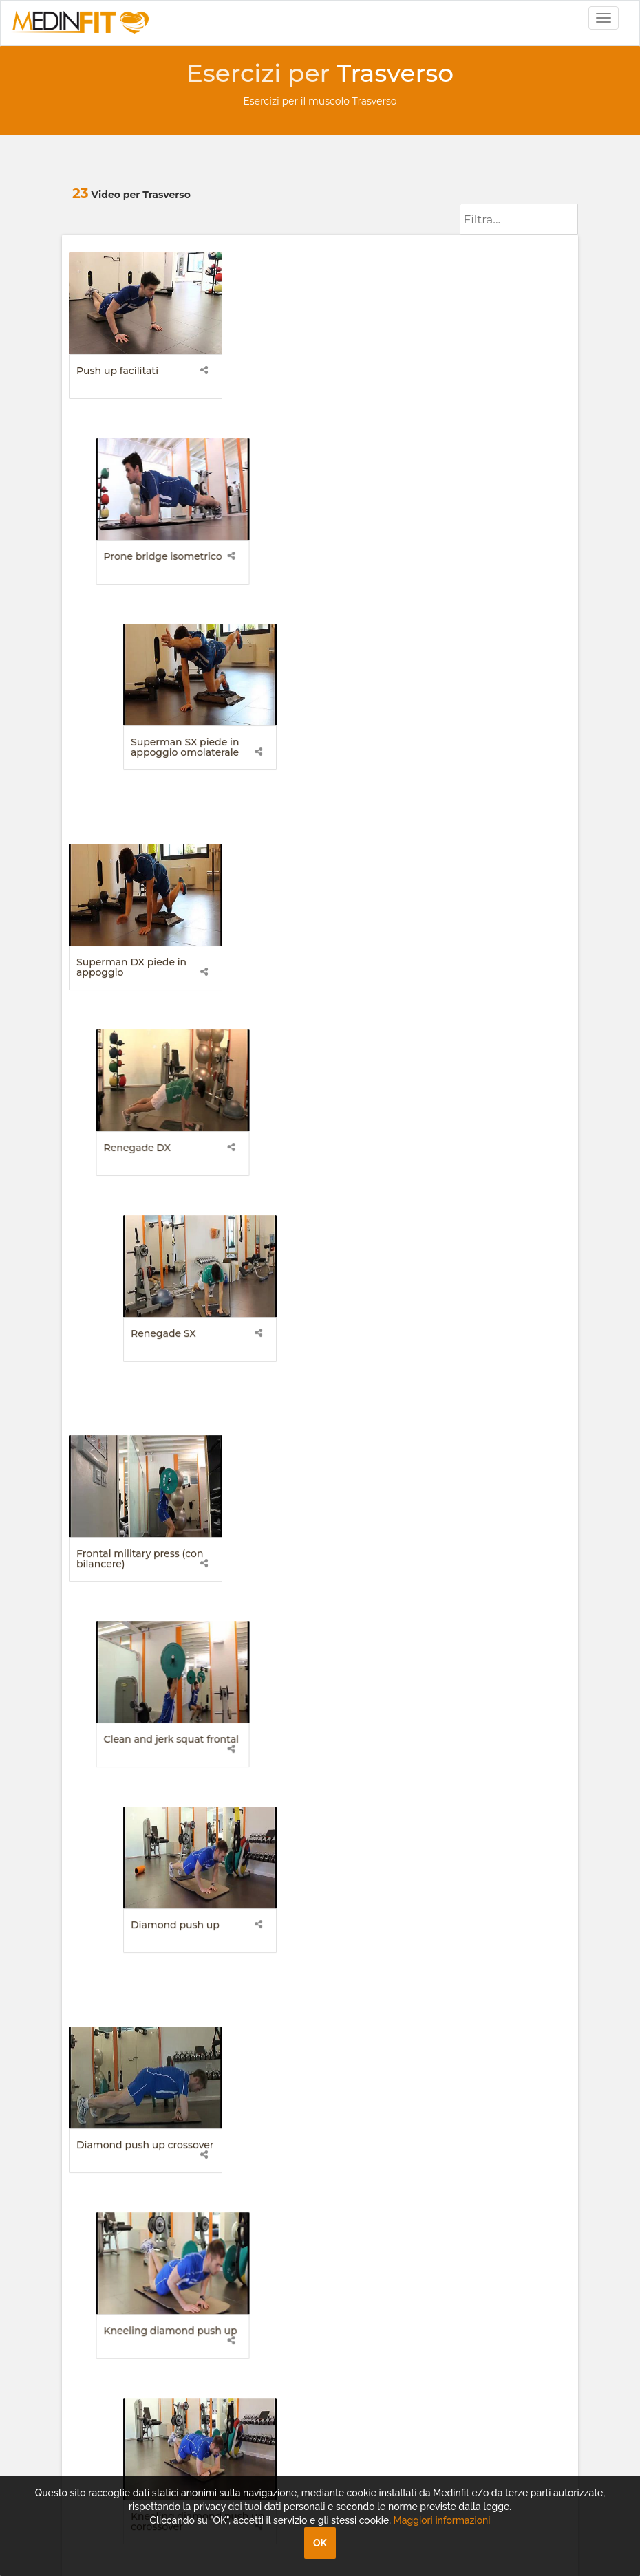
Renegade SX (457, 591)
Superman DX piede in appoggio (131, 596)
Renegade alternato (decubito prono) (299, 1696)
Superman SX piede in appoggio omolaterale (479, 375)
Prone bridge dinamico (132, 1471)
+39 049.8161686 (119, 2132)
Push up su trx (111, 1691)
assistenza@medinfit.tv (137, 2119)
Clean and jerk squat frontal (317, 811)
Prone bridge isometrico (309, 370)
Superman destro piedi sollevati (481, 1696)
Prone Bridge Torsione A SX (317, 1911)
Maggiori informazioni (442, 2520)
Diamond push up (469, 811)
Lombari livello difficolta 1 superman (137, 1256)
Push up (270, 1471)
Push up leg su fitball (476, 1471)
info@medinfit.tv (122, 2105)
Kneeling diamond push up (317, 1031)
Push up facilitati (117, 370)
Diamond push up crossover (145, 1031)
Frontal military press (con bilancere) (139, 816)
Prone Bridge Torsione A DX (143, 1911)
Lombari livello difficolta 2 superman (312, 1256)
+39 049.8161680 (120, 2146)
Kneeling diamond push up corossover (491, 1036)
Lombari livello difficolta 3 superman (487, 1256)
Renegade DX (283, 591)
